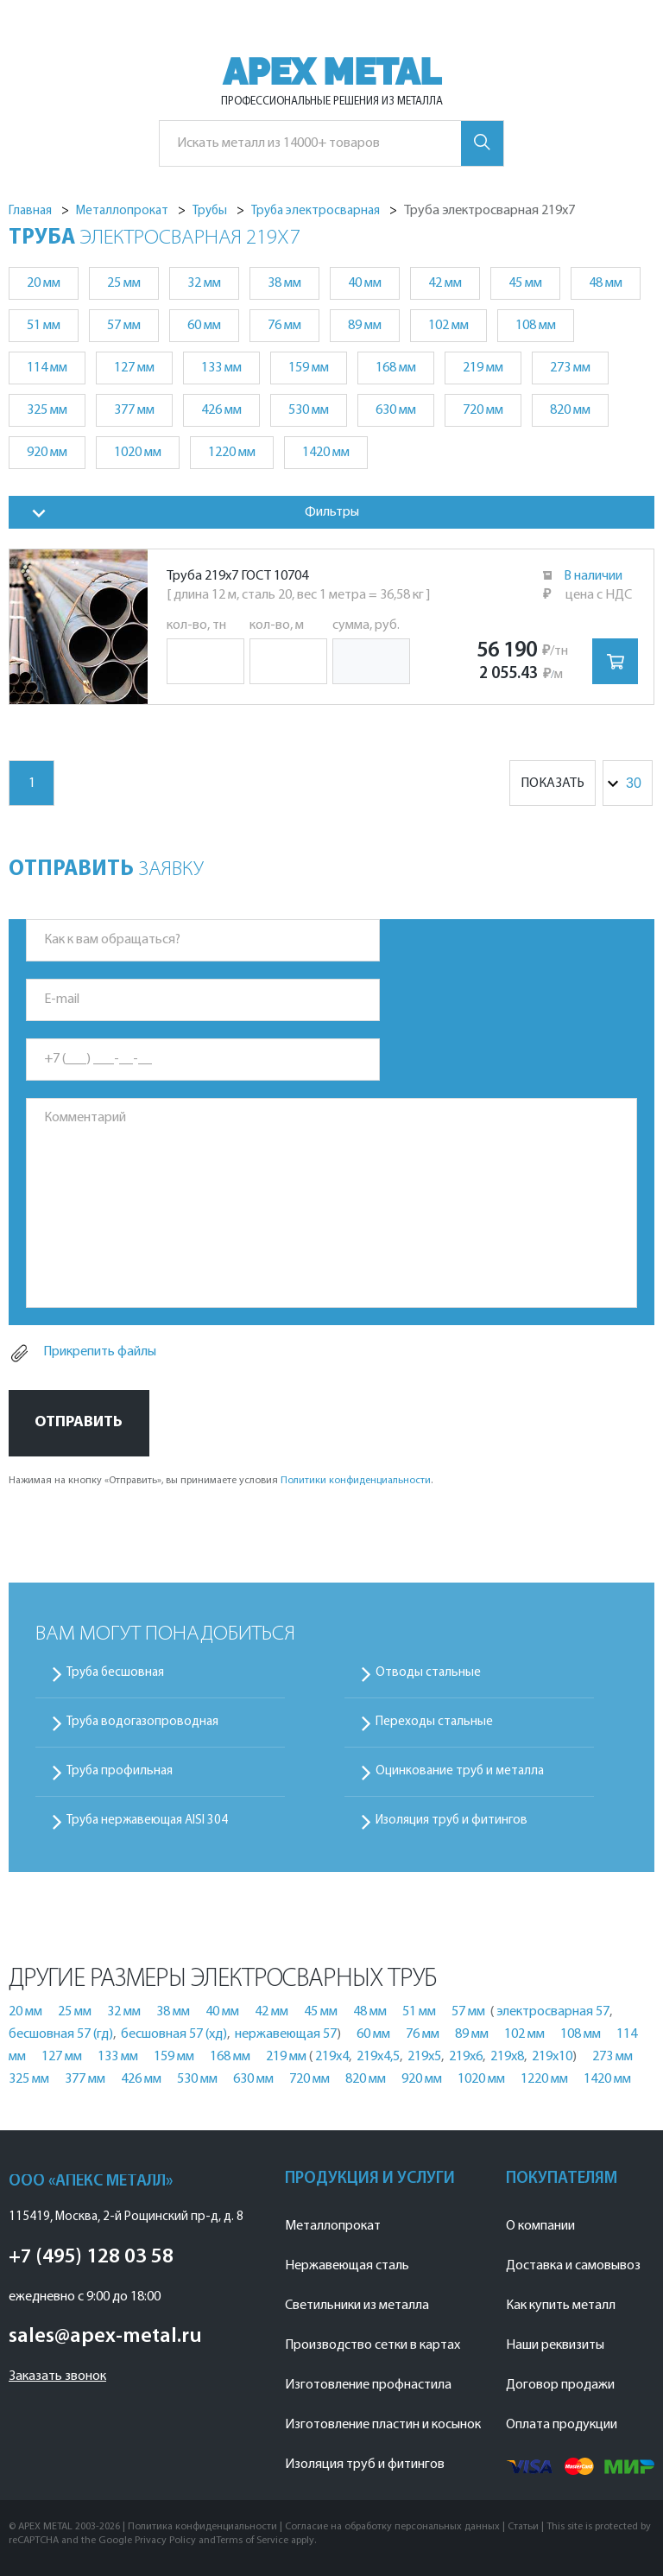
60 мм (204, 326)
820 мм (570, 410)
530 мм (308, 410)
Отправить (79, 1422)
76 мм (284, 326)
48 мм (605, 283)
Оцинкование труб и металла (460, 1771)
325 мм (47, 410)
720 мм (483, 410)
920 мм (47, 453)
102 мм (448, 326)
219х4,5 (378, 2057)
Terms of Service (252, 2540)
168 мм (396, 368)
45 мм (525, 283)
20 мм (43, 283)
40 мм (365, 283)
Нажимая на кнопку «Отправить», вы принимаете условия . (221, 1480)
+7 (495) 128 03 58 (91, 2257)
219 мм (483, 368)
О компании (540, 2226)
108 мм (535, 326)
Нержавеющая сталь (347, 2266)
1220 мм (232, 453)
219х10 (552, 2057)
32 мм (204, 283)
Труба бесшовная (115, 1672)
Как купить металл (561, 2306)
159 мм (308, 368)
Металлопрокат (333, 2226)
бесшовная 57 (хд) (174, 2034)
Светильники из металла (357, 2306)
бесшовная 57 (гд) (61, 2034)
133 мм (221, 368)
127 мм (134, 368)
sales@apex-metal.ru (105, 2336)
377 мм (134, 410)
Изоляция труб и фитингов (451, 1820)
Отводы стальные (428, 1672)
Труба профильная (119, 1771)
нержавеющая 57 (286, 2034)
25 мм (124, 283)
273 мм (570, 368)
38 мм (284, 283)
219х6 (466, 2057)
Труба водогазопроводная (142, 1722)
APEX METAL (332, 72)
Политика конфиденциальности (202, 2527)
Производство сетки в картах (372, 2345)
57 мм (124, 326)
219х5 (424, 2057)
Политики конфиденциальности (356, 1480)
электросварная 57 (552, 2012)
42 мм (445, 283)
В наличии (593, 576)
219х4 (332, 2057)
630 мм (396, 410)
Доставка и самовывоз (573, 2266)
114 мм (47, 368)
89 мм (365, 326)
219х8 (507, 2057)
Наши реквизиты (555, 2345)
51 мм (43, 326)
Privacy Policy (165, 2540)
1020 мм (137, 453)
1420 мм (326, 453)
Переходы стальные (434, 1722)
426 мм (221, 410)
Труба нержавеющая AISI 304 (147, 1820)
